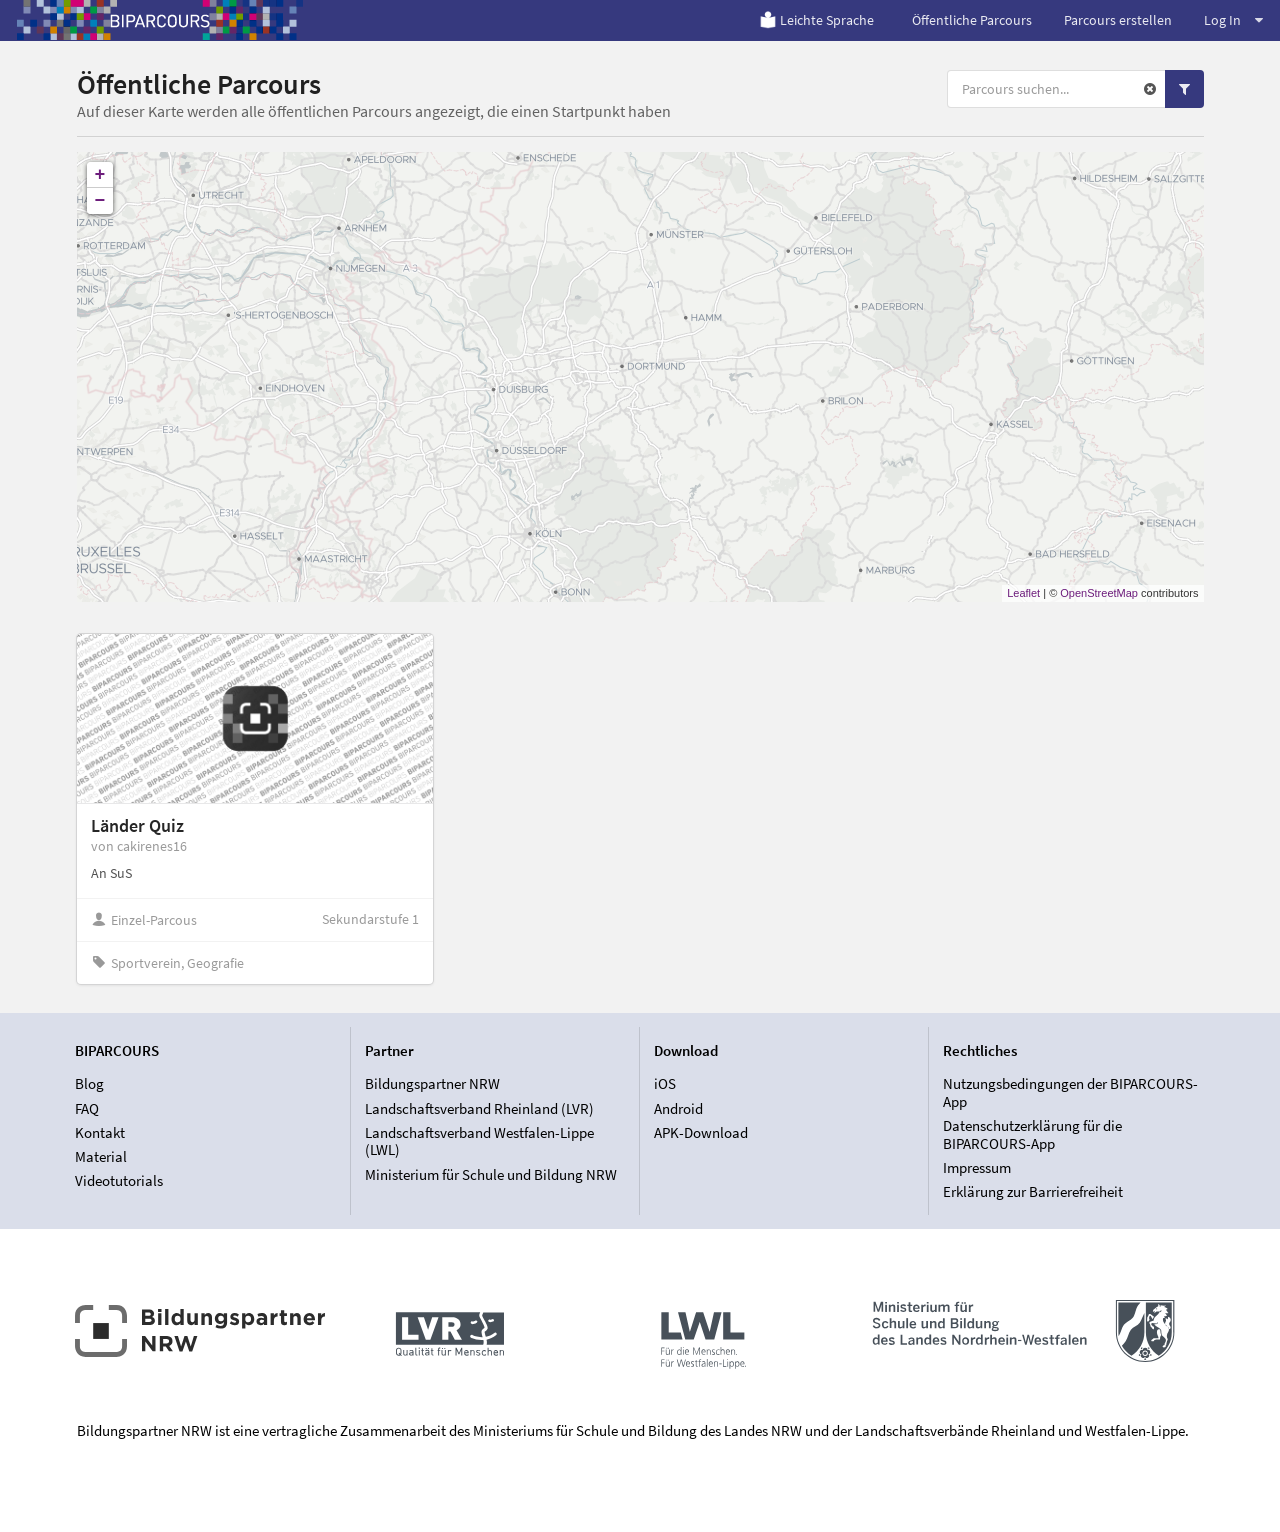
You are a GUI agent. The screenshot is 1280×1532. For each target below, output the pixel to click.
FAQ (87, 1108)
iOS (665, 1084)
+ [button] (100, 175)
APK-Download (701, 1132)
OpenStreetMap (1099, 593)
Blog (89, 1084)
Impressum (977, 1167)
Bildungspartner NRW (432, 1084)
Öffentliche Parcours (972, 20)
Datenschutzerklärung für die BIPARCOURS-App (1032, 1134)
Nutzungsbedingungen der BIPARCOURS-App (1070, 1093)
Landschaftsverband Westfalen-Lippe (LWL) (479, 1141)
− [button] (100, 201)
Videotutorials (119, 1180)
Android (678, 1108)
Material (101, 1156)
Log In (1233, 20)
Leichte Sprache (816, 20)
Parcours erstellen (1118, 20)
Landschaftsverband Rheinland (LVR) (479, 1108)
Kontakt (100, 1132)
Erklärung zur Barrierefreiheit (1033, 1191)
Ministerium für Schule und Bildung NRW (491, 1174)
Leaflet (1023, 593)
